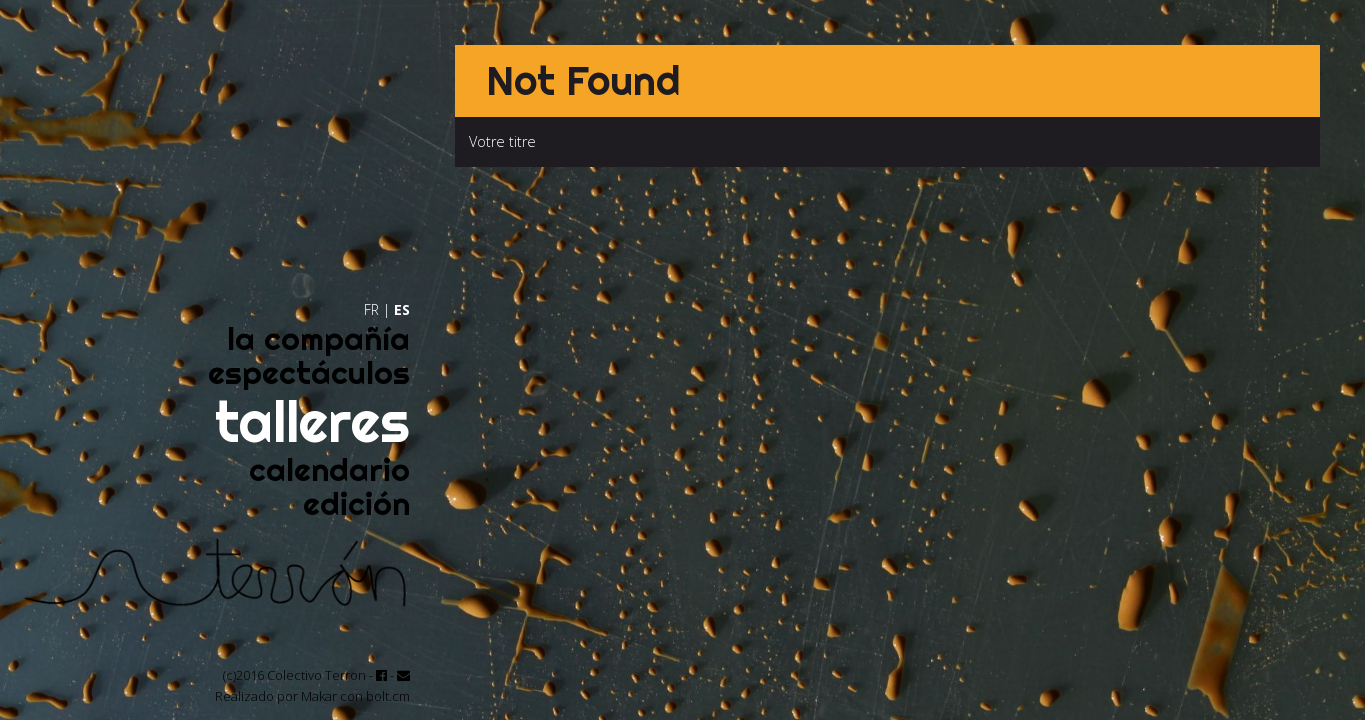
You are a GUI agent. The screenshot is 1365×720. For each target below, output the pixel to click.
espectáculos (309, 372)
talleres (312, 421)
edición (356, 503)
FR (371, 309)
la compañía (318, 338)
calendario (329, 469)
